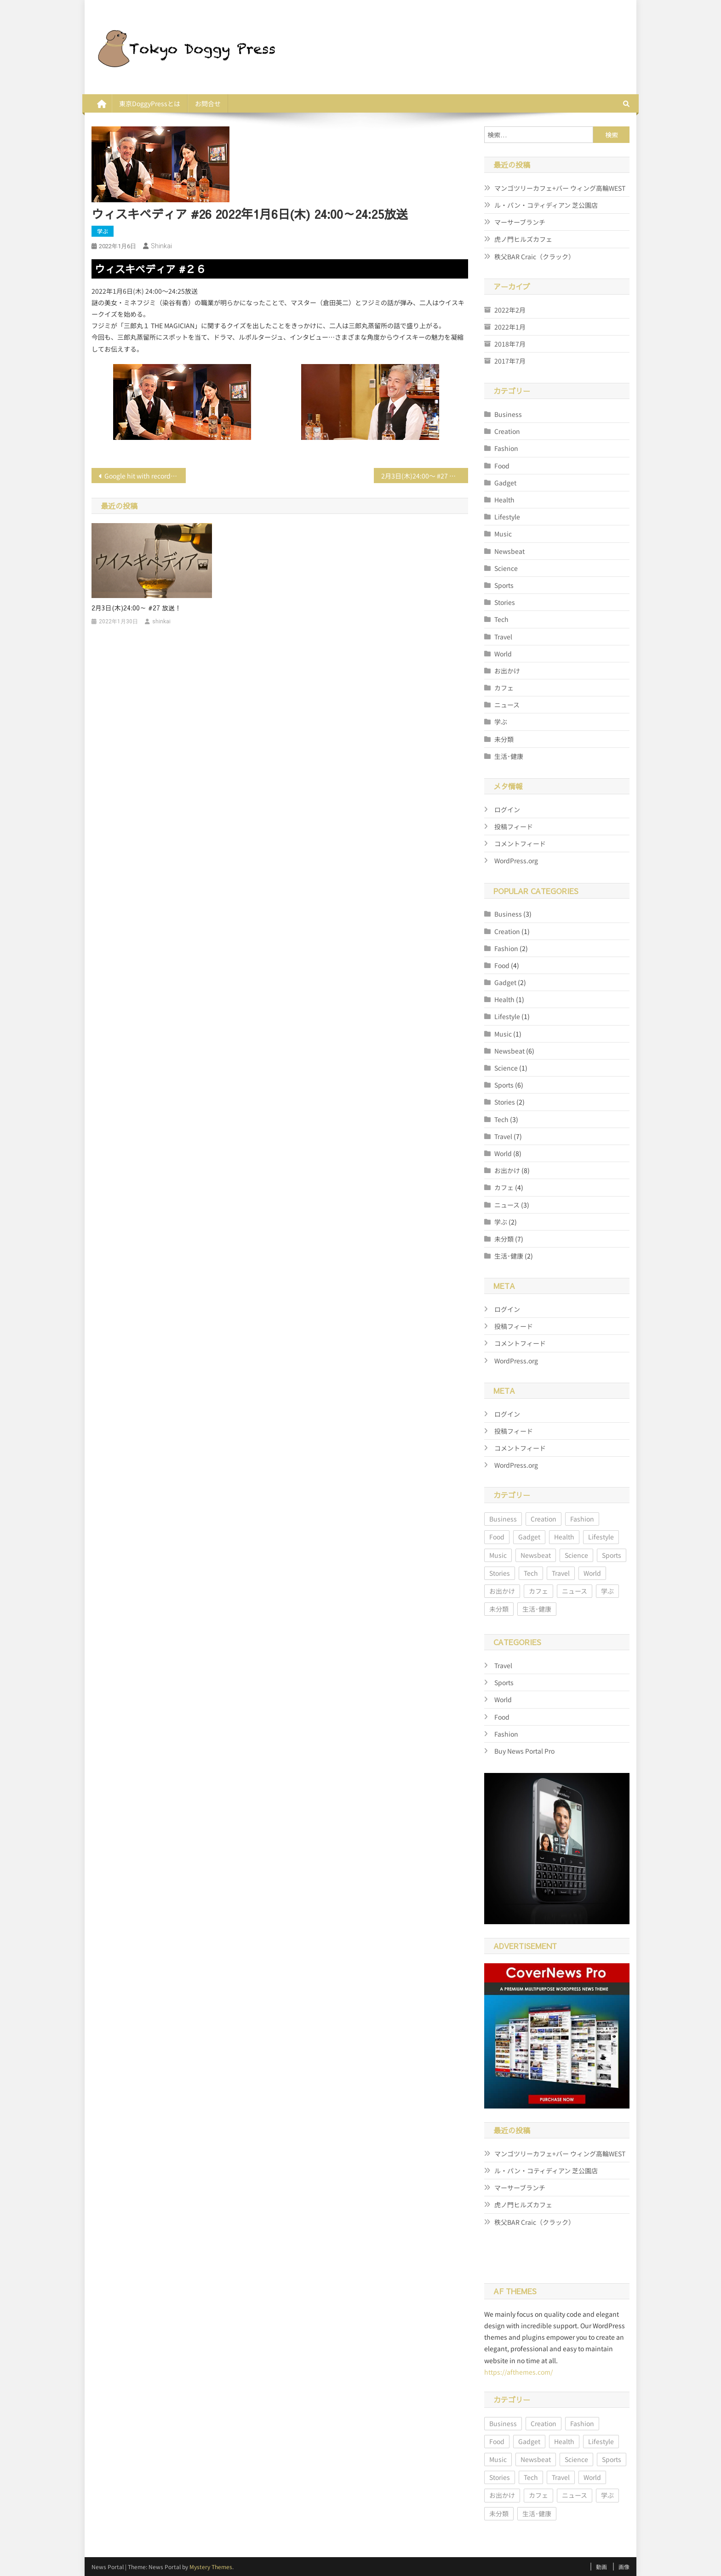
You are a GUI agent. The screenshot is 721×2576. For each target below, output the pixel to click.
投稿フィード (513, 826)
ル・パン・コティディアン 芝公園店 (546, 205)
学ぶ (102, 231)
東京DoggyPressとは (149, 103)
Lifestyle (507, 516)
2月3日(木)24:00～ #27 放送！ (424, 475)
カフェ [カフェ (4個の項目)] (538, 1591)
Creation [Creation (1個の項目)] (543, 1518)
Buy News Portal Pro (524, 1750)
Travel (503, 636)
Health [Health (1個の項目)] (564, 1536)
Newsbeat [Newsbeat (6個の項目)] (536, 1555)
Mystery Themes (210, 2566)
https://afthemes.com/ (518, 2372)
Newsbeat (509, 551)
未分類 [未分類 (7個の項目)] (499, 1608)
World (503, 653)
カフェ (504, 687)
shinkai (161, 246)
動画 (601, 2566)
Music (503, 533)
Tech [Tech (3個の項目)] (531, 1573)
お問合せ (208, 103)
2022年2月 (510, 309)
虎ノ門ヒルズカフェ (523, 239)
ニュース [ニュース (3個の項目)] (574, 1591)
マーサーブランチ (519, 222)
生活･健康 (508, 756)
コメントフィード (520, 843)
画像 (623, 2566)
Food (501, 465)
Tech (501, 619)
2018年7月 (510, 343)
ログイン (507, 809)
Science (506, 568)
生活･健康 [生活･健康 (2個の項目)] (536, 1608)
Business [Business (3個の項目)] (503, 1518)
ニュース (507, 704)
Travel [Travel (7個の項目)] (561, 1573)
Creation (507, 431)
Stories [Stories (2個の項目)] (499, 1573)
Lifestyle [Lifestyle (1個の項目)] (601, 1536)
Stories (504, 602)
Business (508, 414)
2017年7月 (510, 360)
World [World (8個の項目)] (592, 1573)
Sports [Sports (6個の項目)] (611, 1555)
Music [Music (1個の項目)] (498, 1555)
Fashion (506, 448)
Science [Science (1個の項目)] (576, 1555)
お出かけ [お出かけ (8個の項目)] (502, 1591)
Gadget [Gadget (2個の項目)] (529, 1536)
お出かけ (507, 670)
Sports (504, 585)
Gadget (505, 482)
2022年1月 (510, 326)
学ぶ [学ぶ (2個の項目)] (607, 1591)
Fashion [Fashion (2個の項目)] (582, 1518)
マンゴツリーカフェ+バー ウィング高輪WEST (559, 188)
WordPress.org (516, 860)
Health (504, 499)
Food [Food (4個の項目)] (496, 1536)
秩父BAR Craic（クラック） (534, 256)
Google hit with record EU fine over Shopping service (145, 475)
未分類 (504, 739)
